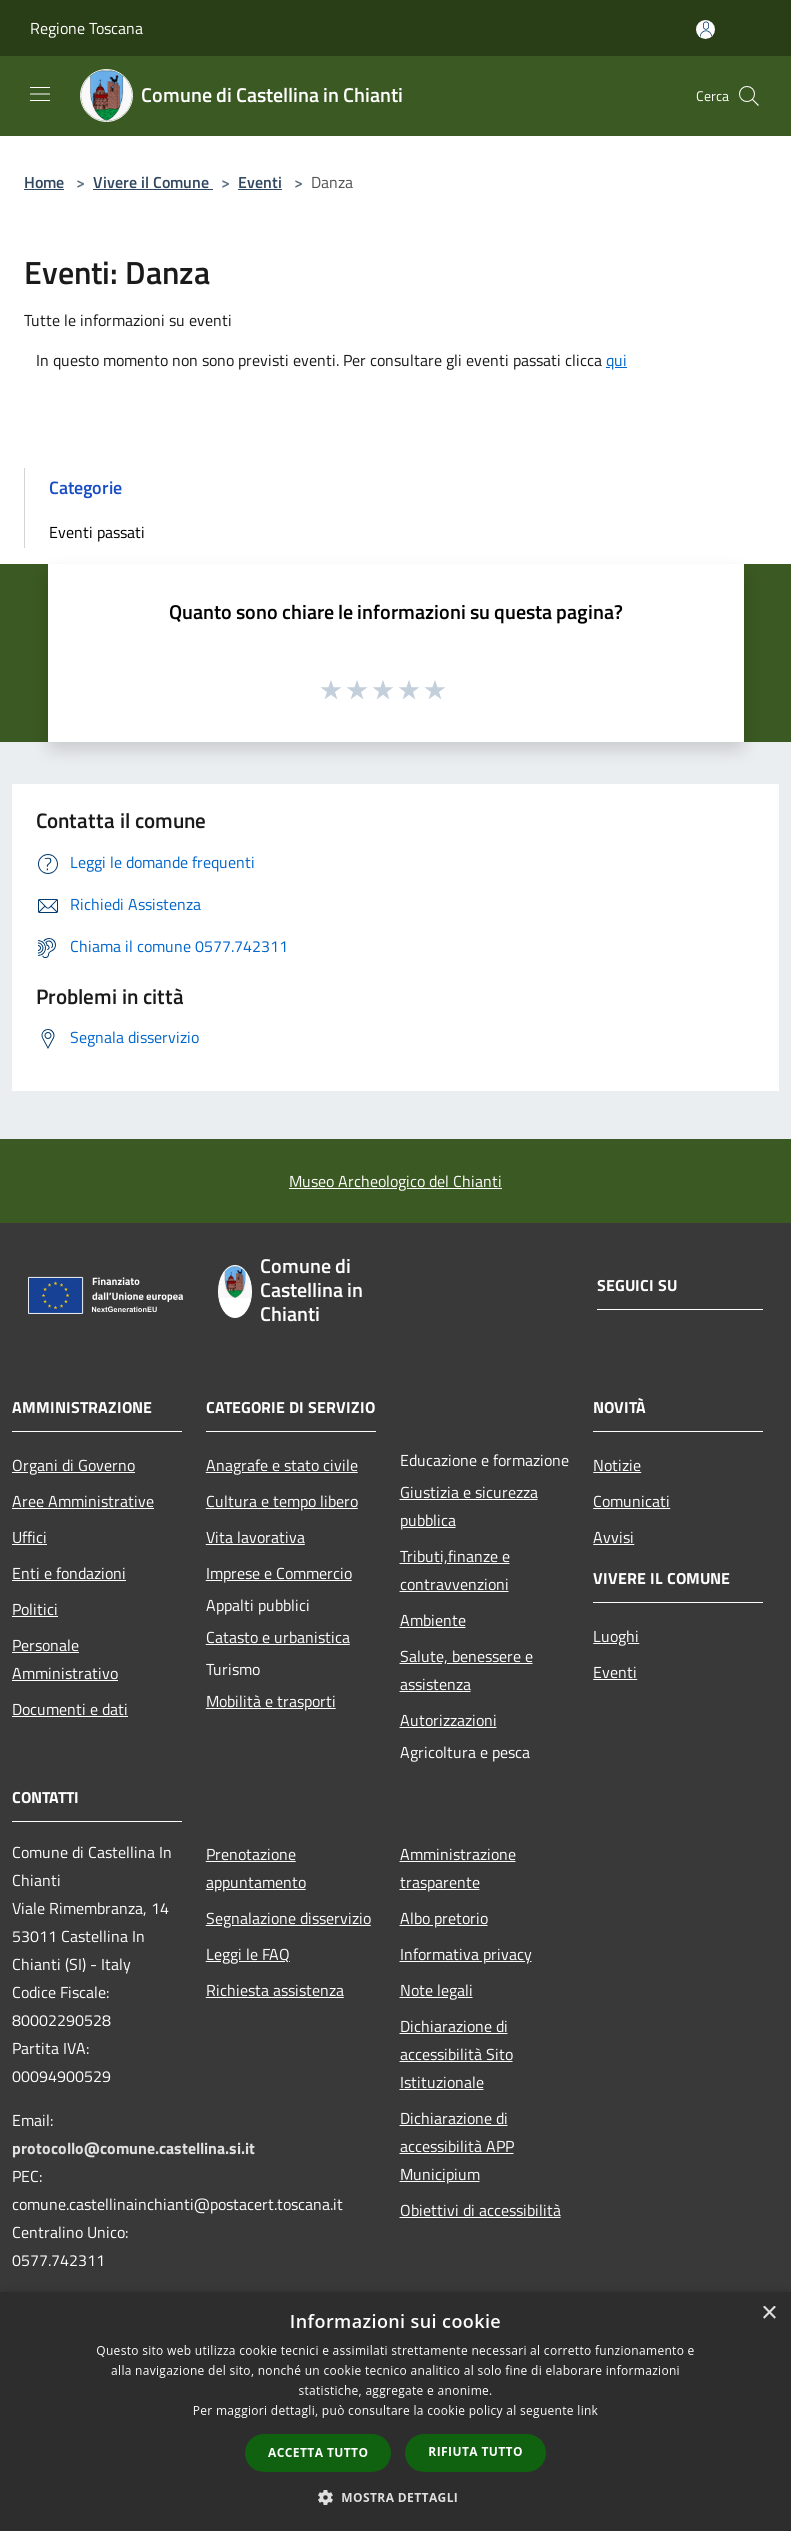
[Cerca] (749, 96)
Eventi (260, 182)
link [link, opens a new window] (587, 2410)
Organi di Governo (73, 1465)
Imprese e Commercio (279, 1573)
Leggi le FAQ (248, 1954)
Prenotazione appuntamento (256, 1868)
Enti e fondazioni (69, 1573)
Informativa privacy (466, 1954)
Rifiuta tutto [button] (475, 2451)
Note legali (436, 1990)
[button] (396, 2497)
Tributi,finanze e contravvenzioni (455, 1570)
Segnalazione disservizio (288, 1918)
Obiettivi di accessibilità (480, 2210)
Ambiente (433, 1620)
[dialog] (395, 2411)
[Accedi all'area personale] (705, 29)
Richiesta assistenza (275, 1990)
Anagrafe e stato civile (282, 1465)
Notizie (617, 1465)
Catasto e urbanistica (278, 1637)
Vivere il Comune (153, 182)
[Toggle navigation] (40, 94)
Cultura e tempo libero (282, 1501)
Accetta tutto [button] (318, 2452)
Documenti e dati (70, 1709)
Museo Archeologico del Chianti (395, 1181)
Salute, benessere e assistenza (466, 1670)
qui (616, 360)
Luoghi (616, 1636)
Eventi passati (97, 532)
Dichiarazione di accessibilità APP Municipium (457, 2146)
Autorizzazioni (448, 1720)
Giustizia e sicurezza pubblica (469, 1506)
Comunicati (631, 1501)
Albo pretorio (444, 1918)
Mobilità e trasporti (271, 1701)
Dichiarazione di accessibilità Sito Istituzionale (456, 2054)
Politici (35, 1609)
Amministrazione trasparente (458, 1868)
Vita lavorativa (255, 1537)
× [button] (768, 2313)
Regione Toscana (86, 28)
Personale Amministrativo (65, 1659)
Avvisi (613, 1537)
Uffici (29, 1537)
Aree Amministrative (83, 1501)
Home (44, 182)
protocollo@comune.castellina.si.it (133, 2148)
